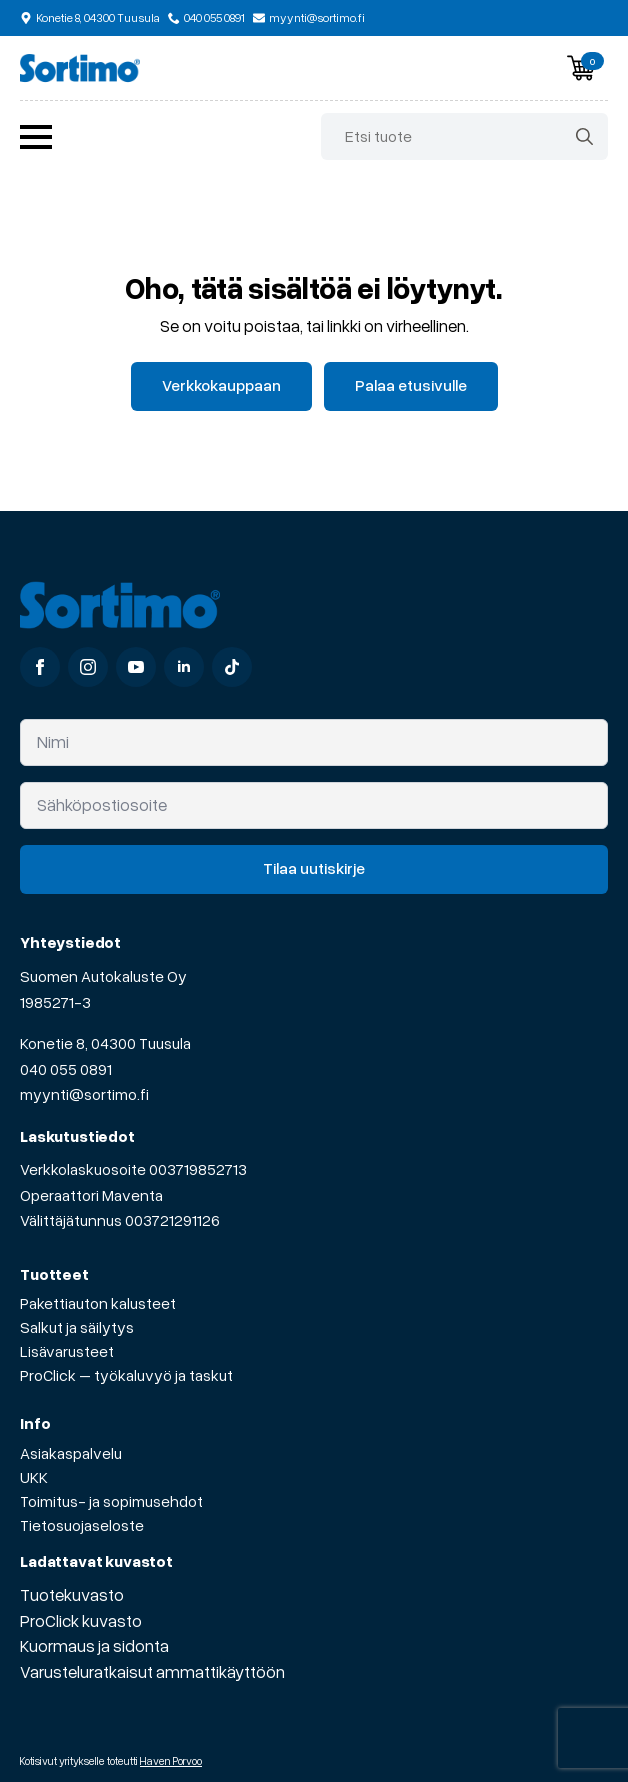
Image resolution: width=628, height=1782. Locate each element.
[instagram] (88, 667)
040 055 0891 (66, 1069)
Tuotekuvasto (72, 1594)
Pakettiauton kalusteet (98, 1303)
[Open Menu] (36, 137)
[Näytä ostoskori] (581, 68)
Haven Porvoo (171, 1760)
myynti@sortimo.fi (84, 1094)
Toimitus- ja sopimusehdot (111, 1501)
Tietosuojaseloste (82, 1525)
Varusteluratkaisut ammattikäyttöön (152, 1671)
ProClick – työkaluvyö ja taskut (126, 1375)
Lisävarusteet (67, 1351)
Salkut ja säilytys (77, 1327)
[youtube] (136, 667)
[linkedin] (184, 667)
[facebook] (40, 667)
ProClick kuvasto (81, 1620)
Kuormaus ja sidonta (94, 1645)
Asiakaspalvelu (71, 1453)
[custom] (232, 667)
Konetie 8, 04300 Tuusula (105, 1043)
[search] (584, 136)
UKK (34, 1477)
